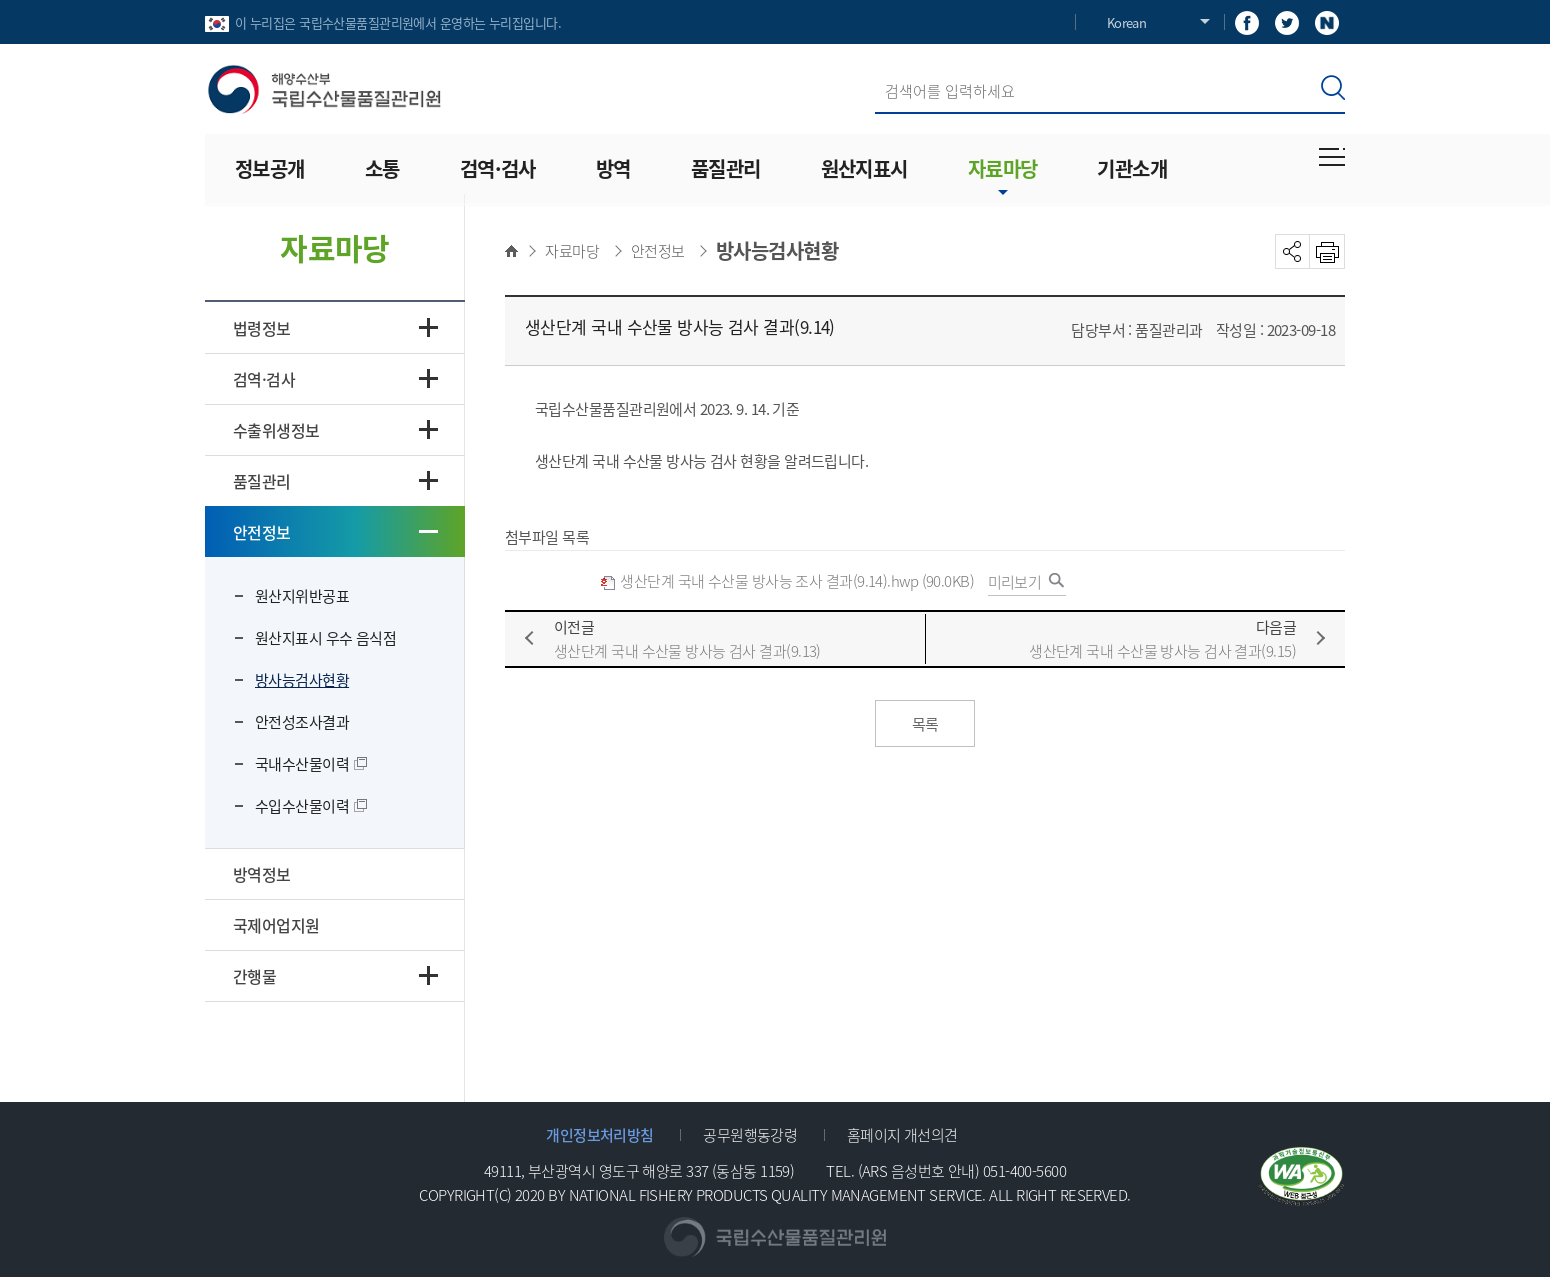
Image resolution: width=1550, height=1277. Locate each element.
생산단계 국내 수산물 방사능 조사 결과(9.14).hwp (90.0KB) (787, 581)
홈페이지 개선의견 (902, 1134)
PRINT (1327, 251)
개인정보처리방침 (600, 1134)
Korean (1126, 22)
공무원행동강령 (750, 1134)
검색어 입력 (875, 68)
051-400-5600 (1024, 1170)
